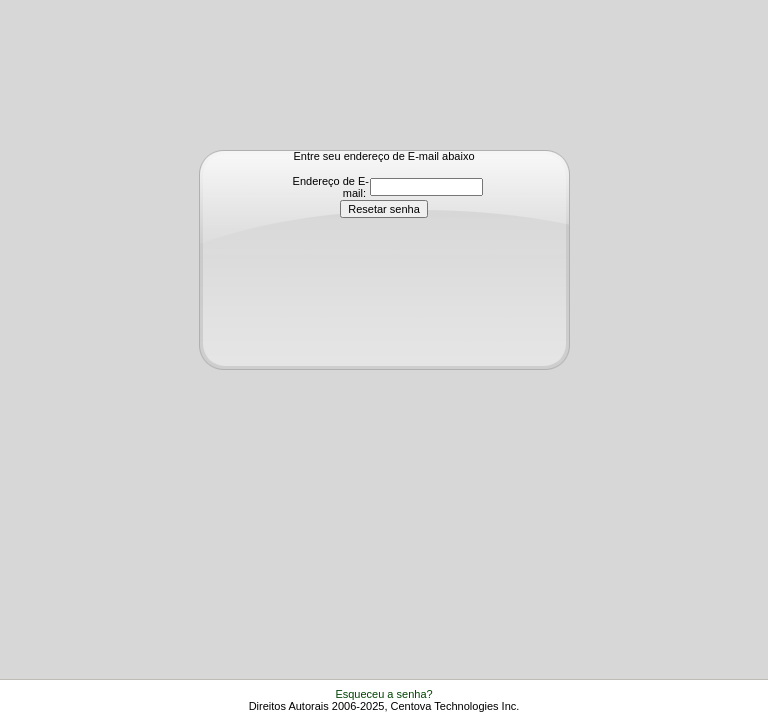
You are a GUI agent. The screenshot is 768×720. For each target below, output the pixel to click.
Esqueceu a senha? (383, 694)
